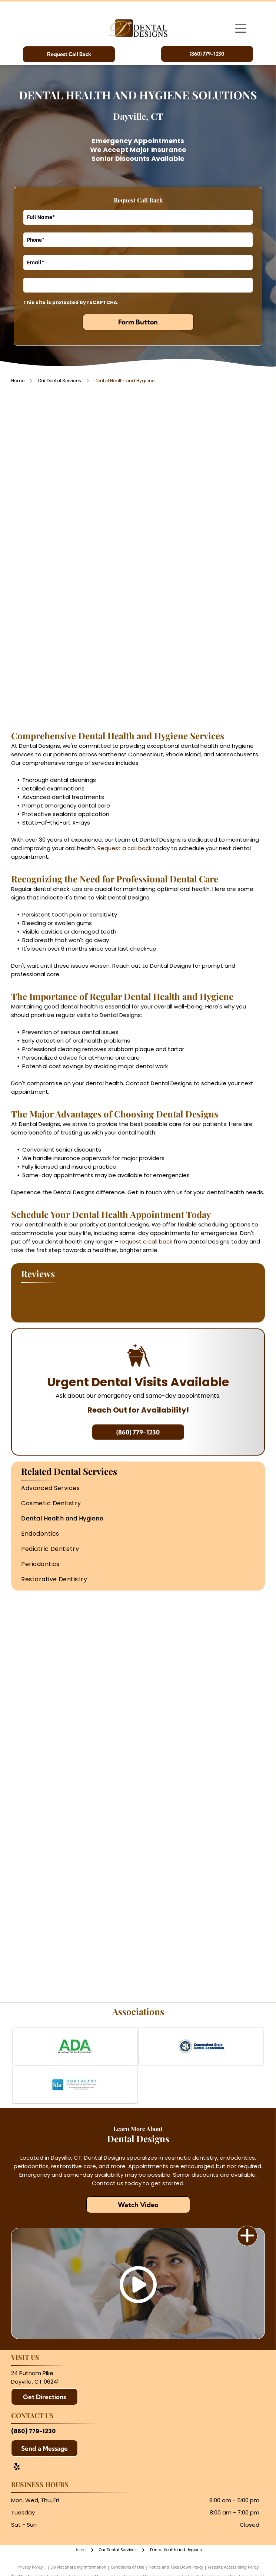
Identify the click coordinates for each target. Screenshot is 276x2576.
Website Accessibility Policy (233, 2567)
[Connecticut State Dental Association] (201, 2046)
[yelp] (16, 2467)
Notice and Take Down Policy (176, 2567)
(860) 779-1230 (33, 2431)
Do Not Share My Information (78, 2567)
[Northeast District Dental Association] (75, 2084)
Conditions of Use (127, 2567)
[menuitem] (138, 1488)
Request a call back (124, 848)
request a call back (146, 1241)
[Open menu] (240, 28)
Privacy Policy (30, 2567)
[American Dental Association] (75, 2046)
